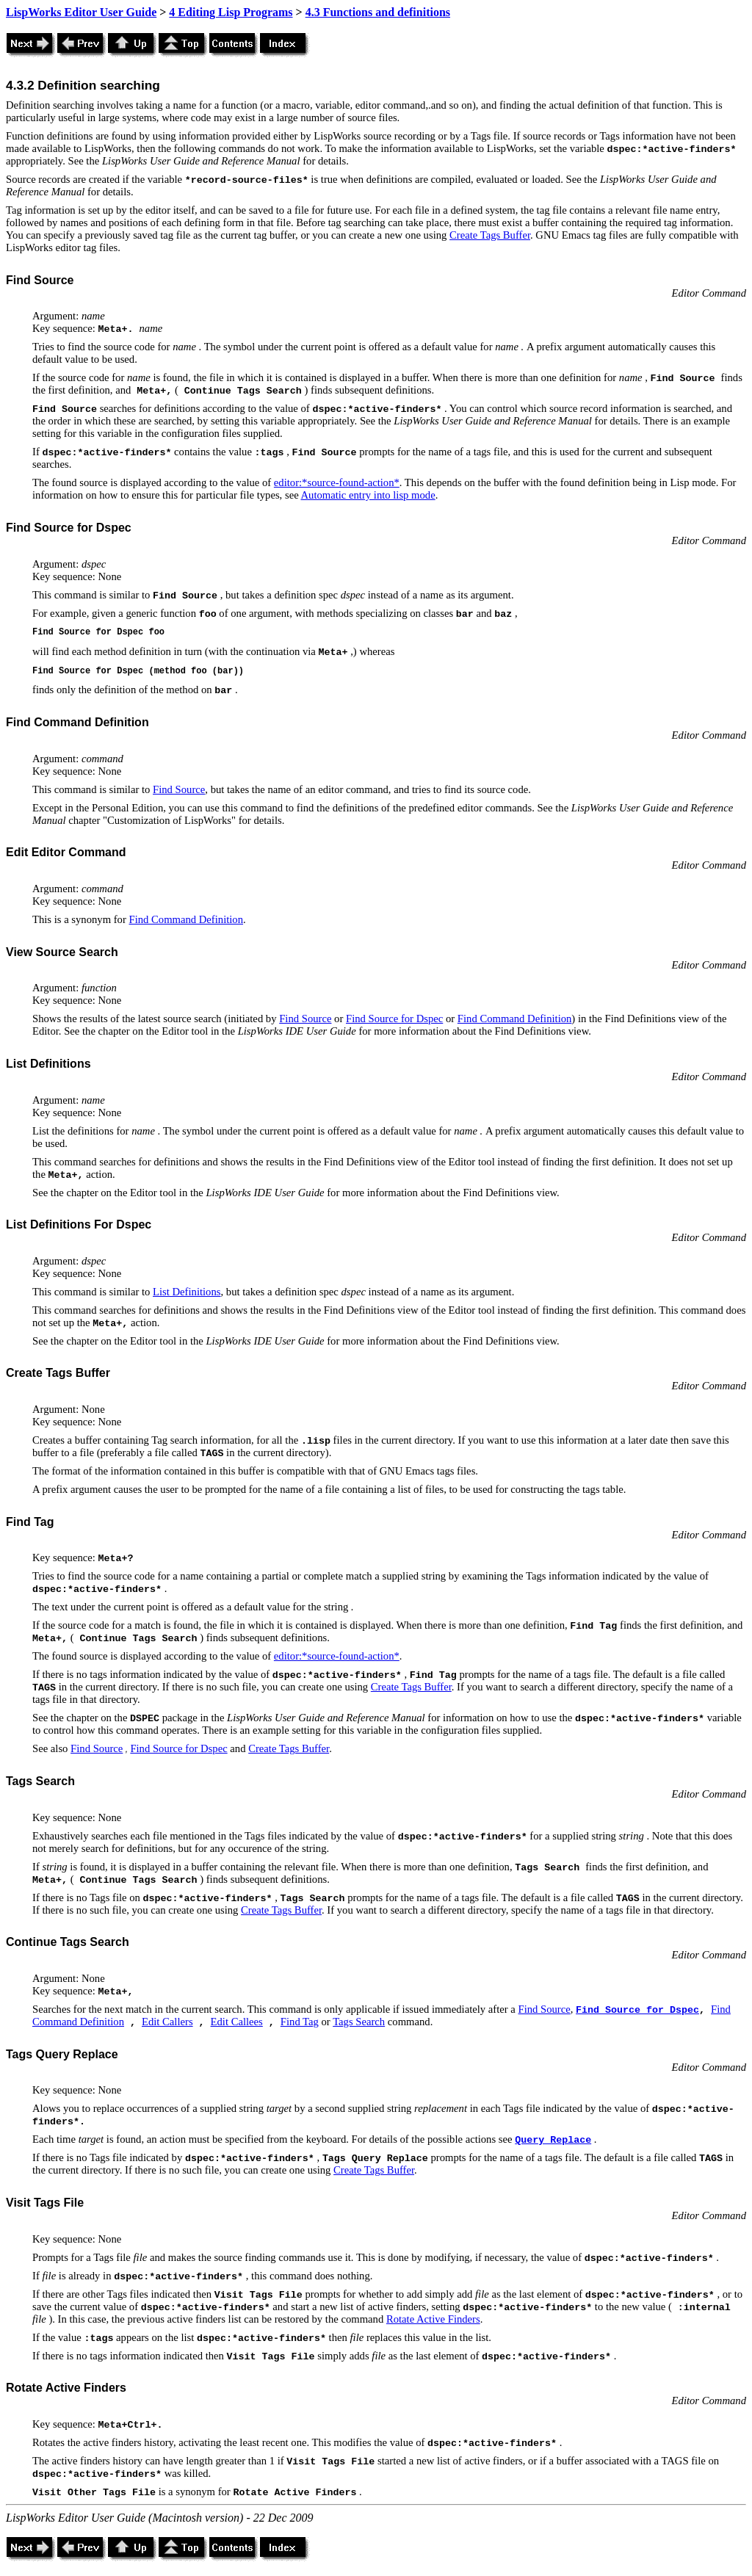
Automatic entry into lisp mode (368, 495)
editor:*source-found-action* (337, 482)
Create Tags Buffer (489, 235)
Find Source (179, 789)
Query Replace (553, 2140)
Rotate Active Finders (433, 2319)
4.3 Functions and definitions (378, 12)
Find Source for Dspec (394, 1018)
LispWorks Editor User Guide (81, 12)
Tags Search (359, 2021)
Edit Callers (167, 2021)
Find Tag (300, 2021)
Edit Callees (237, 2021)
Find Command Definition (186, 919)
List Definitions (186, 1292)
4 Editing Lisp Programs (230, 12)
